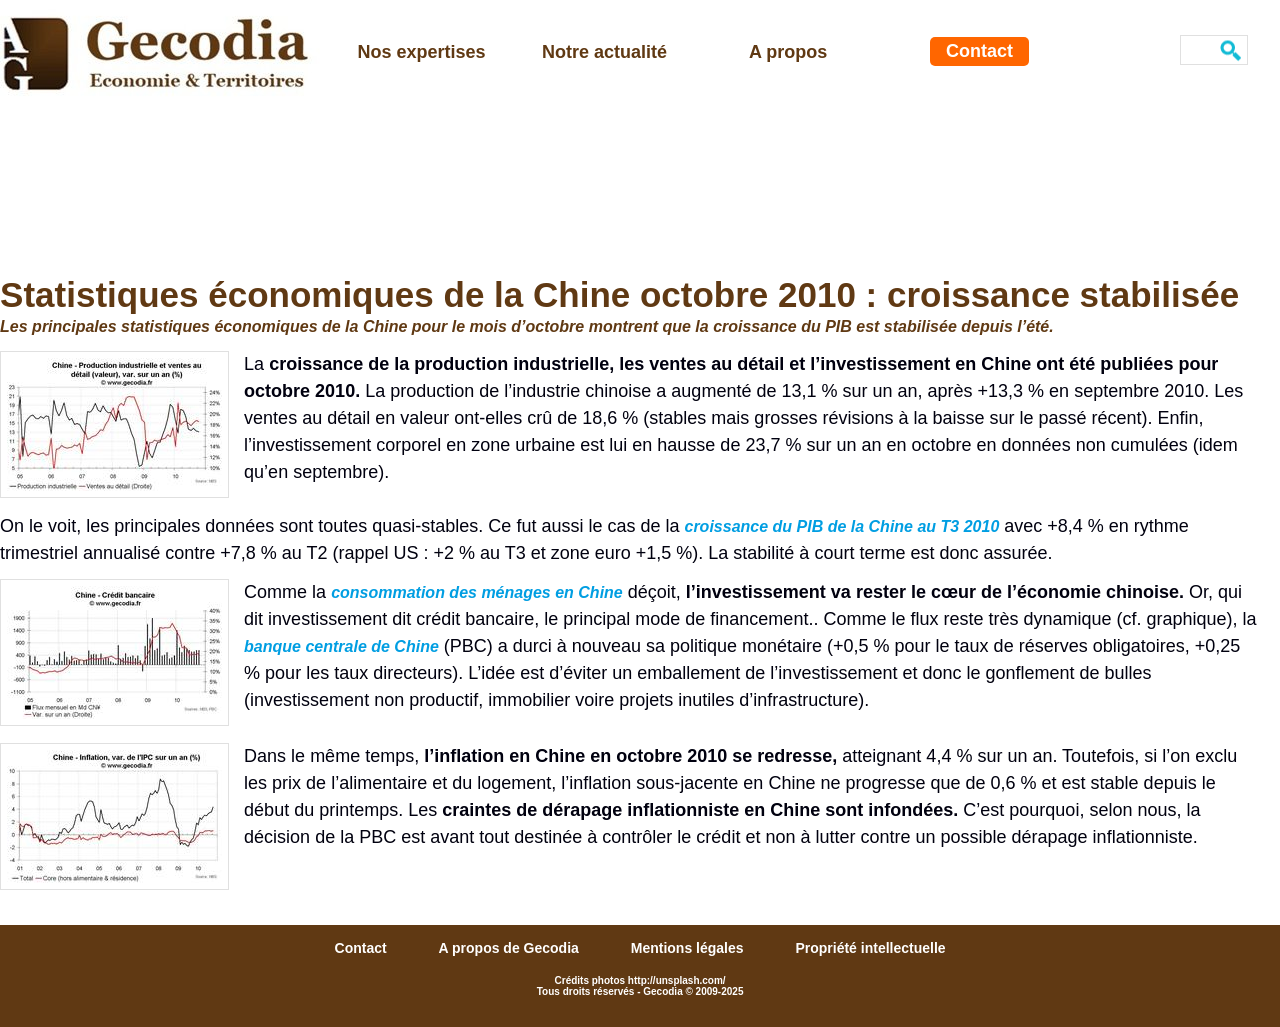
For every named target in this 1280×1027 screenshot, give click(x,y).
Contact (979, 51)
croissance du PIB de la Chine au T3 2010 (841, 526)
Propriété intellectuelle (870, 948)
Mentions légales (689, 948)
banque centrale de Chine (341, 646)
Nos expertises (422, 52)
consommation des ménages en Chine (477, 592)
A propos (788, 52)
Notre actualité (604, 52)
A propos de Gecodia (511, 948)
